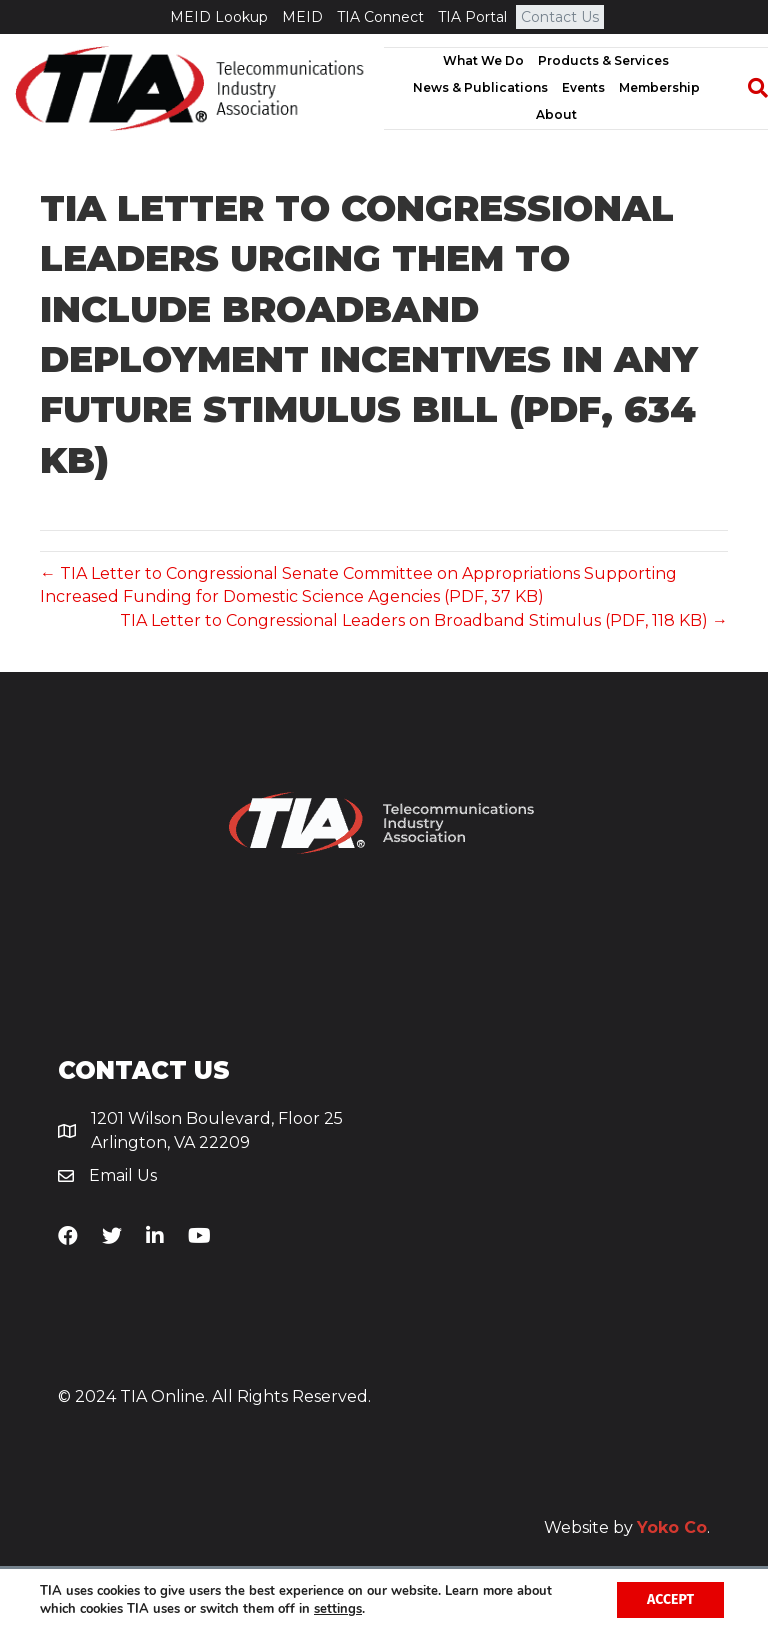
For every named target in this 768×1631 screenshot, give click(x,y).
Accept (670, 1599)
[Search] (748, 88)
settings (338, 1609)
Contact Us (560, 17)
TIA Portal (472, 17)
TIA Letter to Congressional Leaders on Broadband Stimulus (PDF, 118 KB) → (424, 620)
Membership (659, 87)
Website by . (627, 1527)
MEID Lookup (219, 17)
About (556, 114)
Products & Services (603, 60)
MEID (302, 17)
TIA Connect (380, 17)
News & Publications (480, 87)
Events (583, 87)
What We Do (483, 60)
